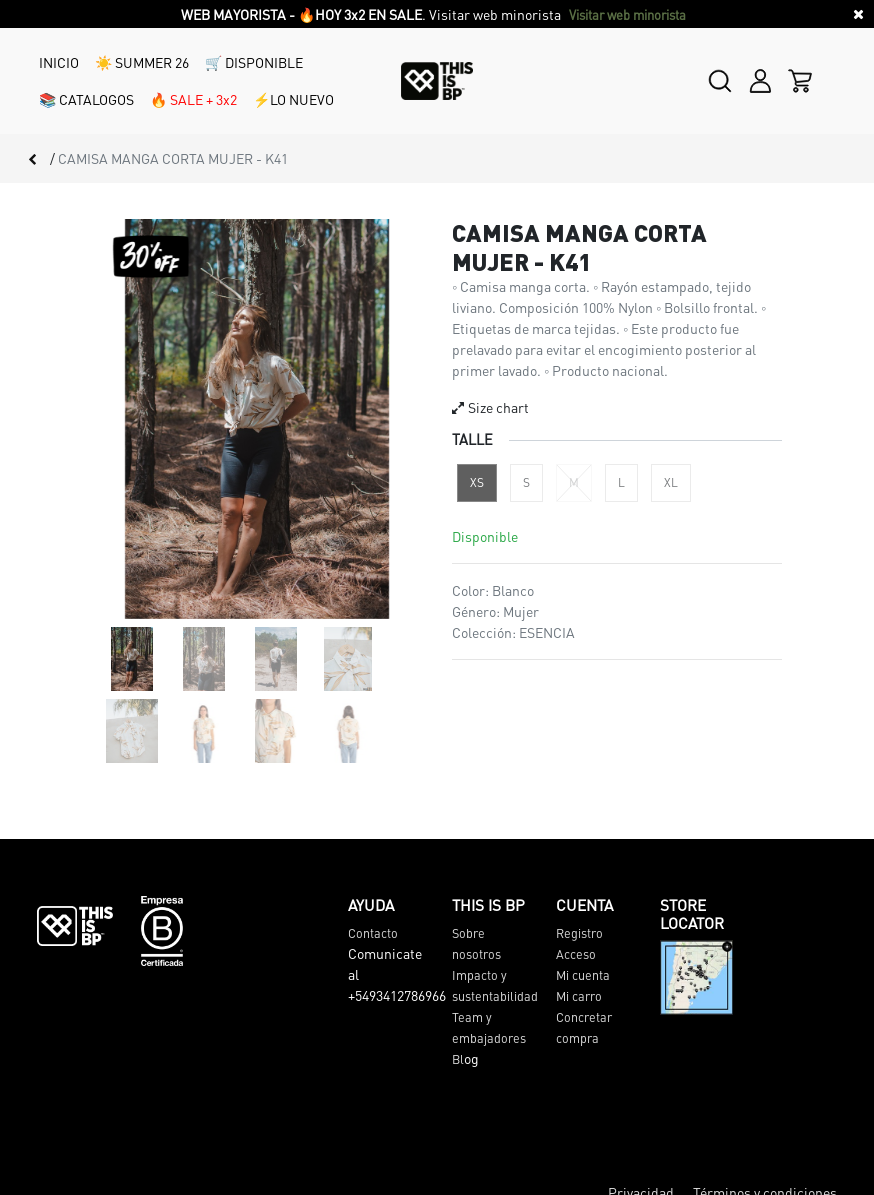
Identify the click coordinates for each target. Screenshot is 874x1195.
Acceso (576, 954)
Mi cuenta (583, 975)
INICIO (59, 62)
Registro (579, 933)
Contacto (373, 933)
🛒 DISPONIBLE (254, 62)
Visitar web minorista (629, 14)
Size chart (490, 407)
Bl (458, 1059)
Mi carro (579, 996)
